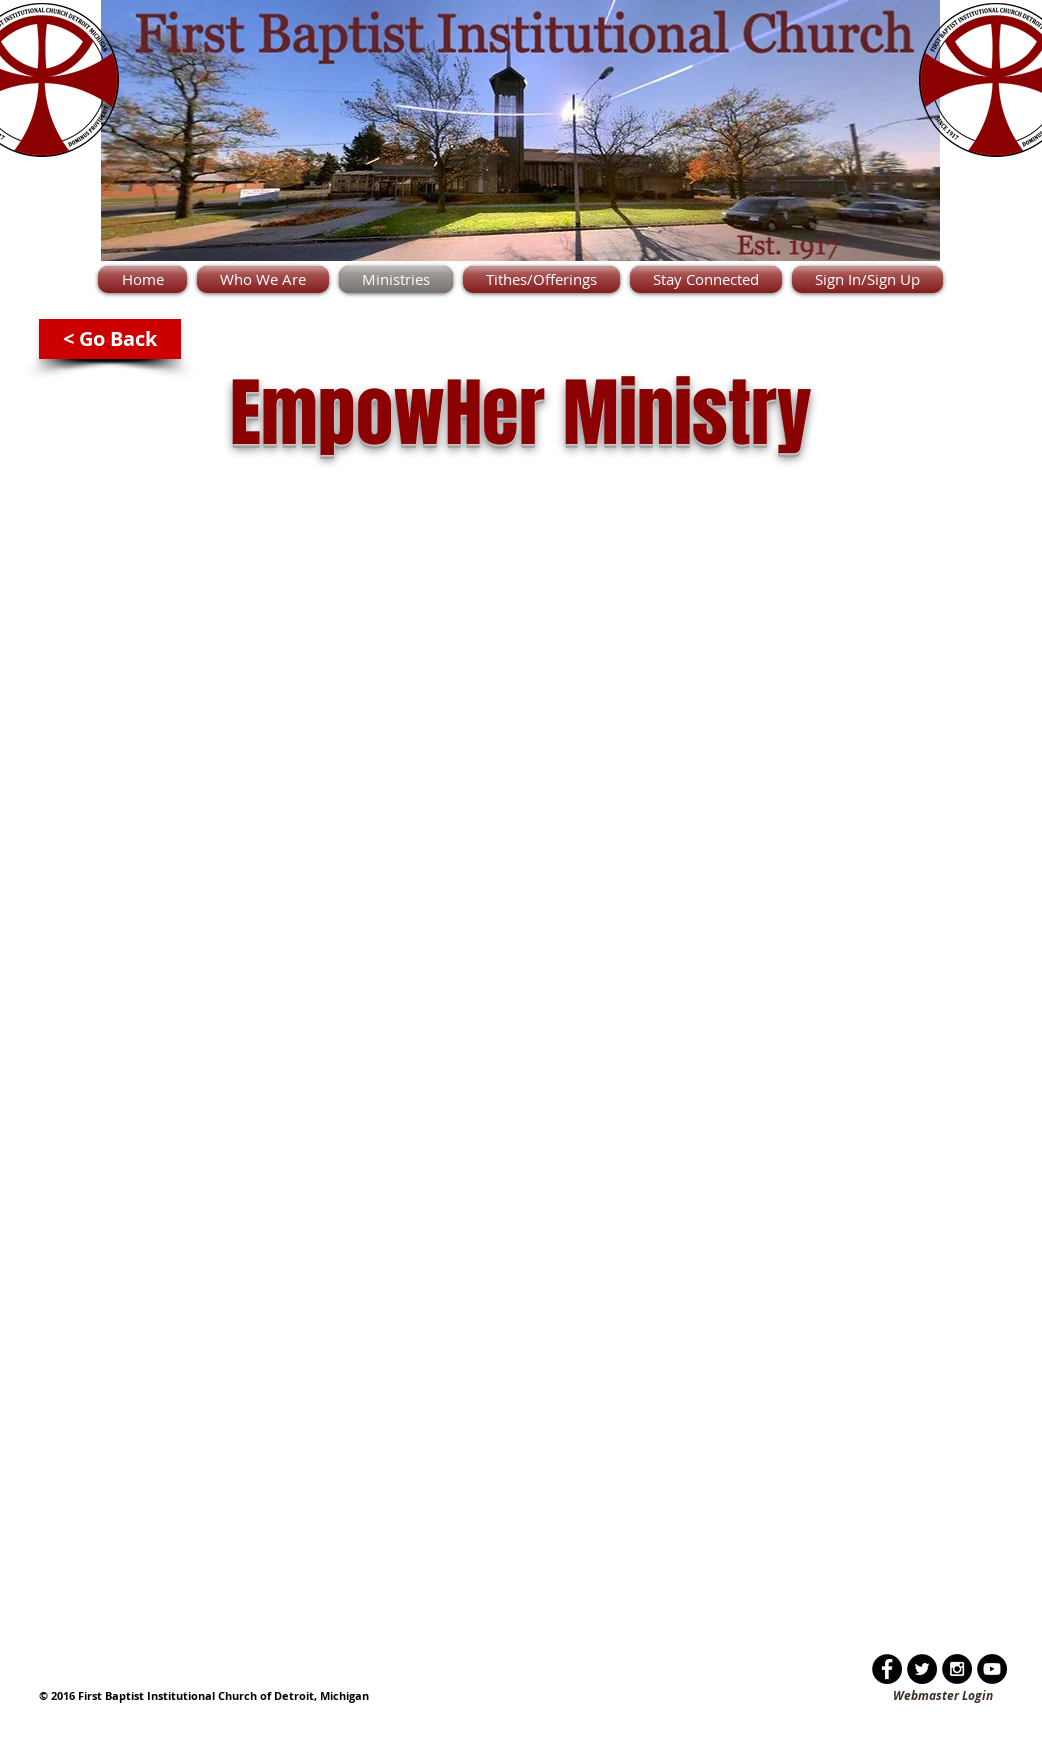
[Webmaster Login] (943, 1696)
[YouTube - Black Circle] (992, 1669)
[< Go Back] (110, 339)
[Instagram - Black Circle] (957, 1669)
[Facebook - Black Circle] (887, 1669)
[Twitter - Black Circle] (922, 1669)
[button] (263, 279)
